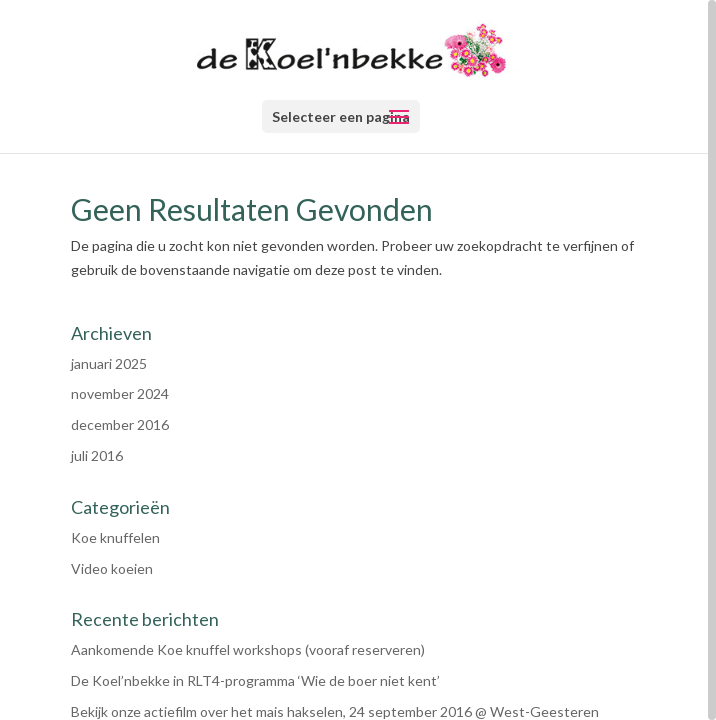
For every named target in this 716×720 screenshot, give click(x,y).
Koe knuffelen (115, 537)
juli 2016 (97, 455)
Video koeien (112, 568)
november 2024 (120, 393)
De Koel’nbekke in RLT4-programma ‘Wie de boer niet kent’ (255, 680)
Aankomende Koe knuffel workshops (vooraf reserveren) (248, 649)
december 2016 (120, 424)
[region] (358, 360)
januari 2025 (109, 363)
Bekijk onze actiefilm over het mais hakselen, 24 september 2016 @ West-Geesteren (335, 711)
